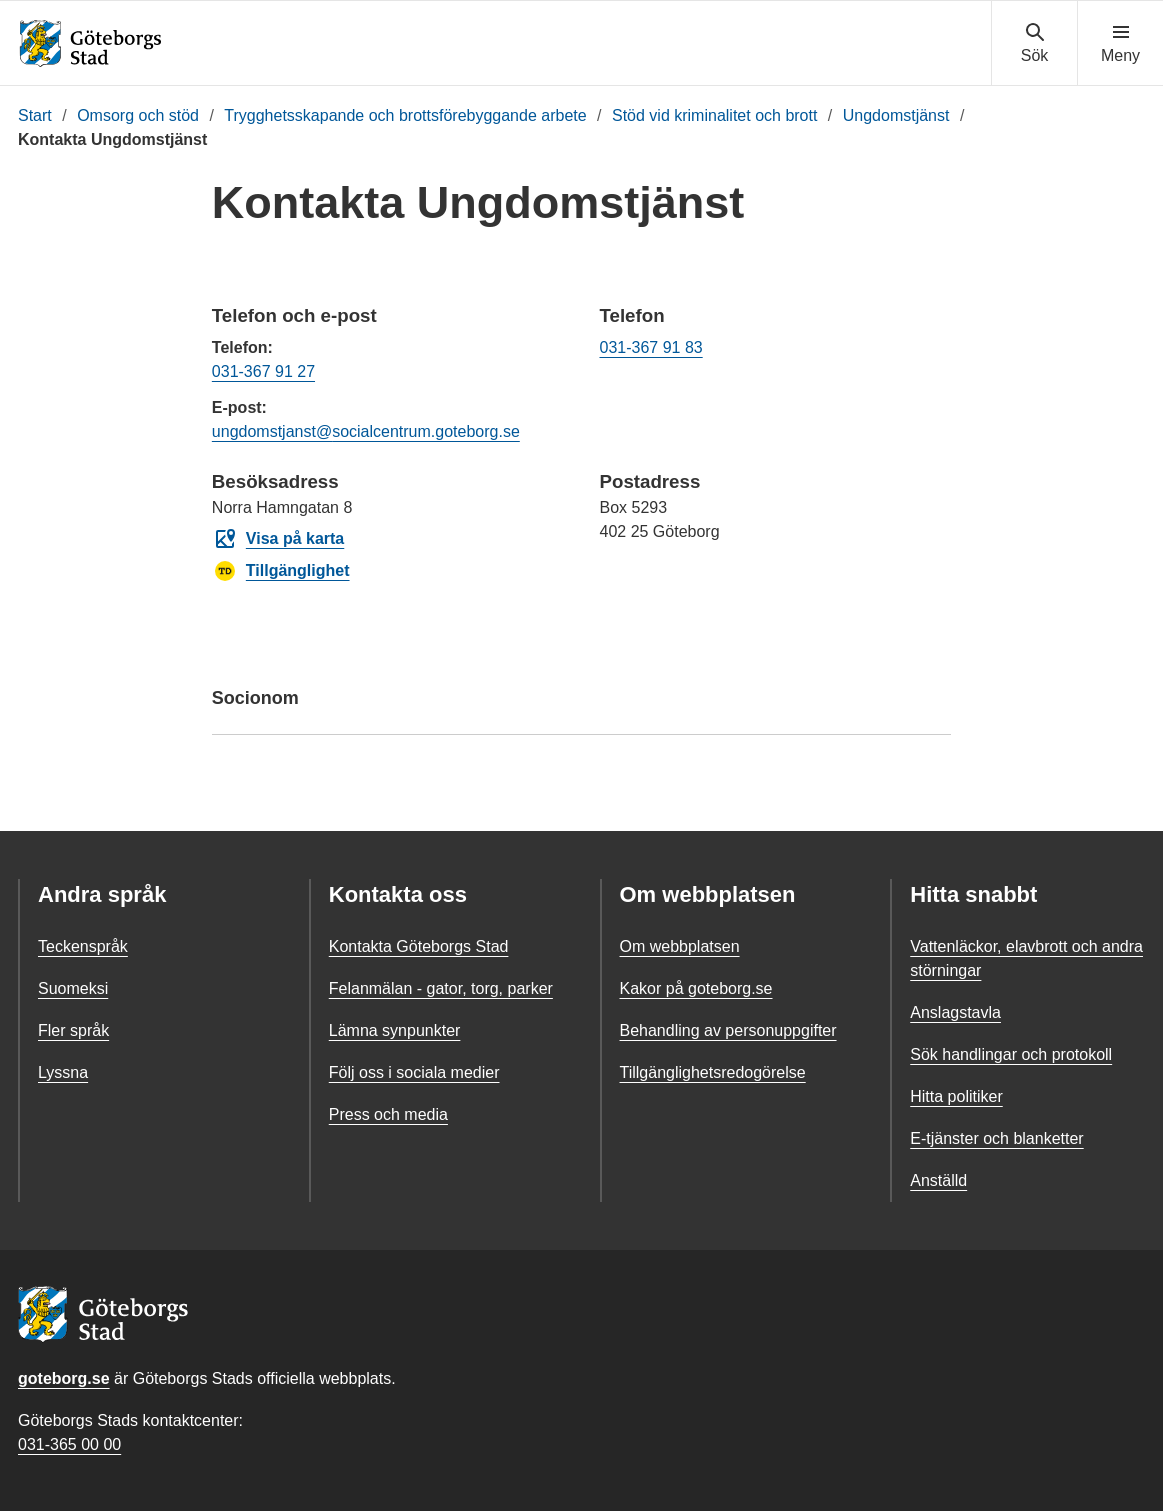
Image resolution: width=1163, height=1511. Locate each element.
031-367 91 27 (263, 371)
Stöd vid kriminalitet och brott (714, 115)
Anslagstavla (955, 1012)
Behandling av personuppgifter (728, 1030)
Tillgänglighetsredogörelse (713, 1072)
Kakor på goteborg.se (696, 988)
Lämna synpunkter (395, 1030)
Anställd (938, 1180)
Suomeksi (73, 988)
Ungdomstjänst (896, 115)
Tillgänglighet (281, 571)
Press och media (388, 1114)
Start (35, 115)
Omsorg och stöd (138, 115)
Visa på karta (278, 539)
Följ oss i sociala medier (414, 1072)
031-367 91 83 (650, 347)
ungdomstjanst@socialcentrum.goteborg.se (366, 431)
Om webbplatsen (680, 946)
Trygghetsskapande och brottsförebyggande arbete (405, 115)
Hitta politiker (956, 1096)
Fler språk (73, 1030)
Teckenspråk (83, 946)
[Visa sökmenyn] (1034, 44)
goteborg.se (64, 1378)
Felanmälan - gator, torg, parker (441, 988)
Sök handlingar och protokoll (1011, 1054)
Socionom (581, 707)
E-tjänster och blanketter (996, 1138)
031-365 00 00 (69, 1444)
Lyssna (63, 1072)
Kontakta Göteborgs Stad (419, 946)
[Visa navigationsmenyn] (1120, 44)
